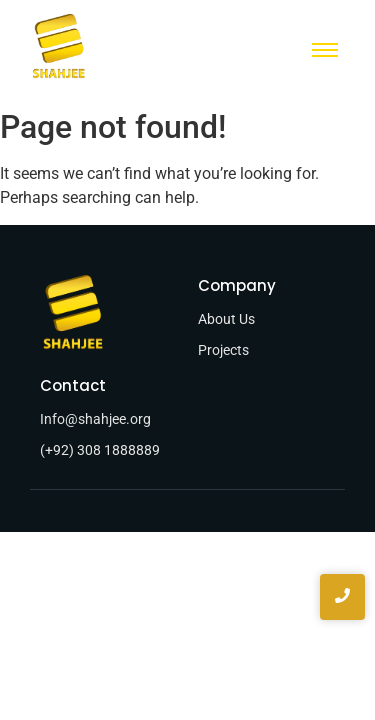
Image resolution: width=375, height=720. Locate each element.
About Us (226, 319)
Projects (223, 350)
